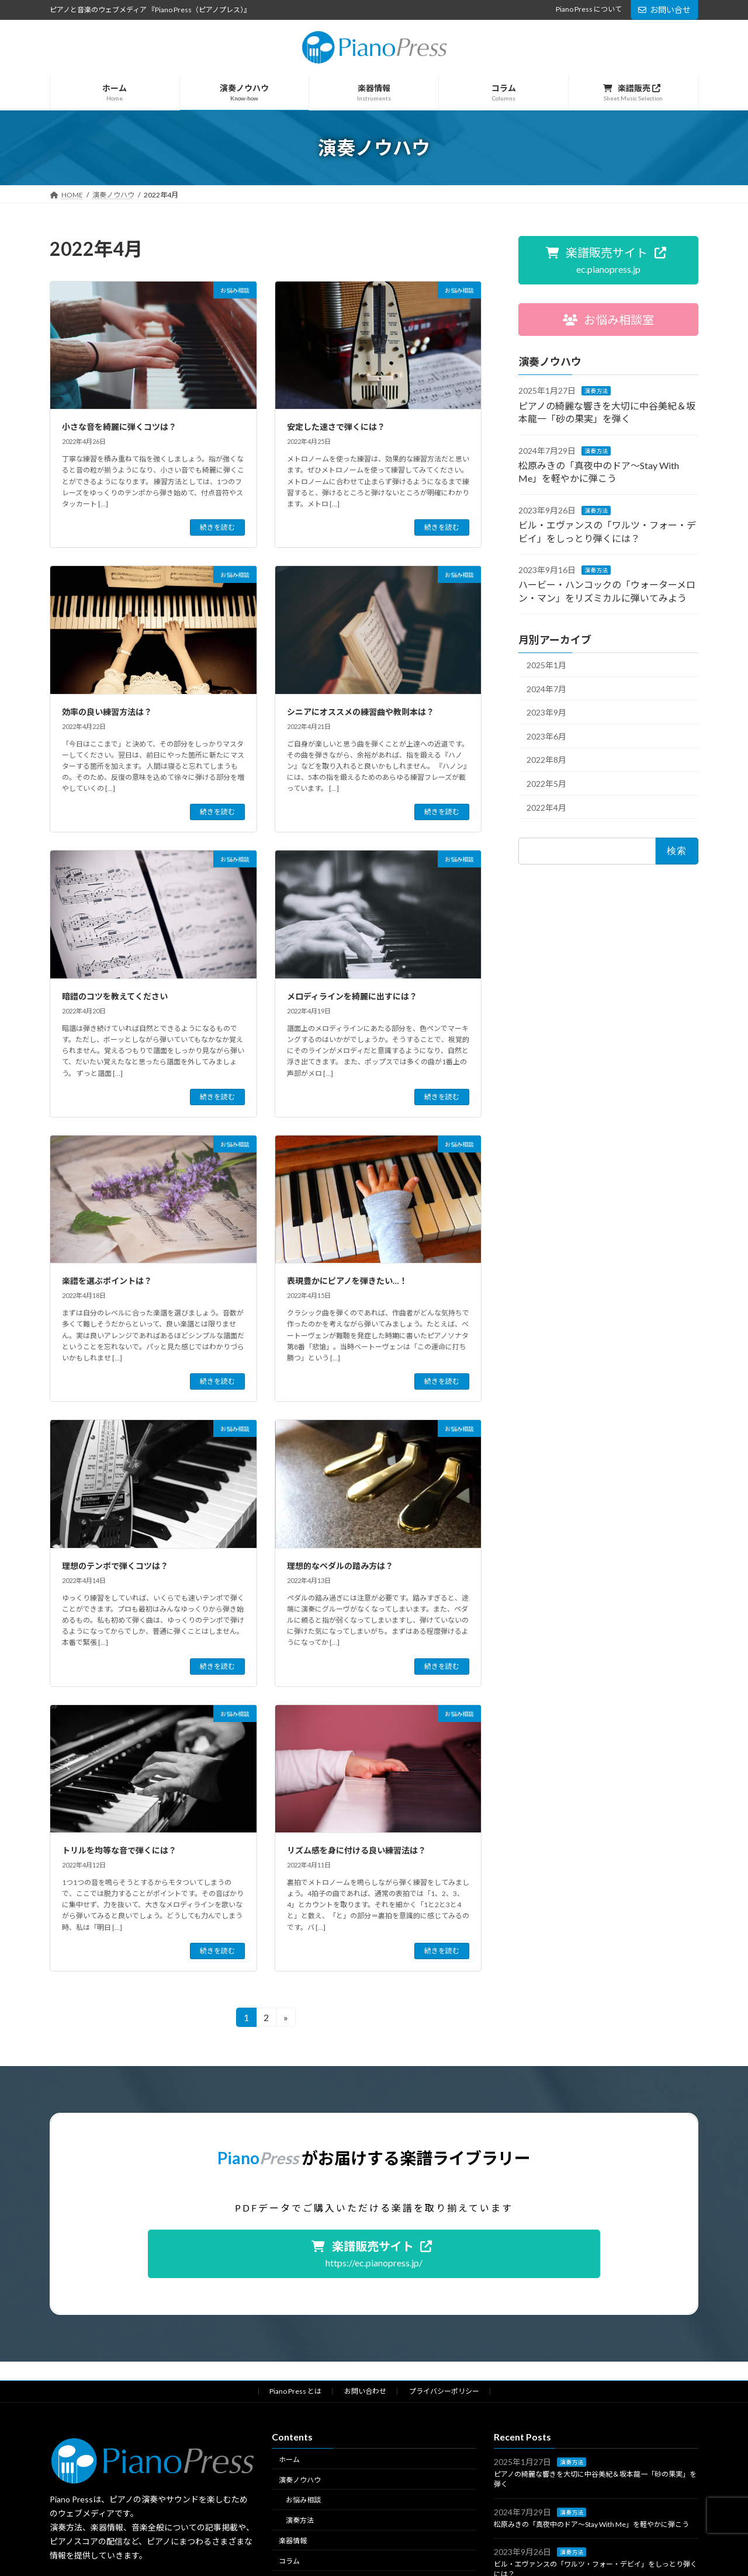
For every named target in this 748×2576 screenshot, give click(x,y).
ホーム (289, 2459)
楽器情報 (293, 2540)
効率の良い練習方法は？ (107, 712)
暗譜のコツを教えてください (115, 996)
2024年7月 (546, 689)
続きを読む (217, 527)
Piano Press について (589, 9)
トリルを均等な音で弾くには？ (119, 1850)
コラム (289, 2561)
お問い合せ (664, 10)
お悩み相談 (303, 2500)
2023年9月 (546, 712)
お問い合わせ (365, 2391)
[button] (608, 260)
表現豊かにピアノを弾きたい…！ (347, 1281)
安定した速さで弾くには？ (336, 427)
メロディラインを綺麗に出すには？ (352, 996)
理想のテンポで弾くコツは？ (115, 1566)
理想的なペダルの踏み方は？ (340, 1566)
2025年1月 (546, 665)
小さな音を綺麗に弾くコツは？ (119, 427)
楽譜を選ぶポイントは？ (107, 1281)
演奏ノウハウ (300, 2480)
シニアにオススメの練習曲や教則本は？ (360, 712)
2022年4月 (546, 808)
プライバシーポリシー (444, 2391)
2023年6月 (546, 736)
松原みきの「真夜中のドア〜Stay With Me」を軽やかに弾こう (591, 2524)
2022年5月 (546, 784)
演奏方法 (596, 390)
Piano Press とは (295, 2391)
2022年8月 (546, 760)
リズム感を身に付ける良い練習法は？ (356, 1850)
